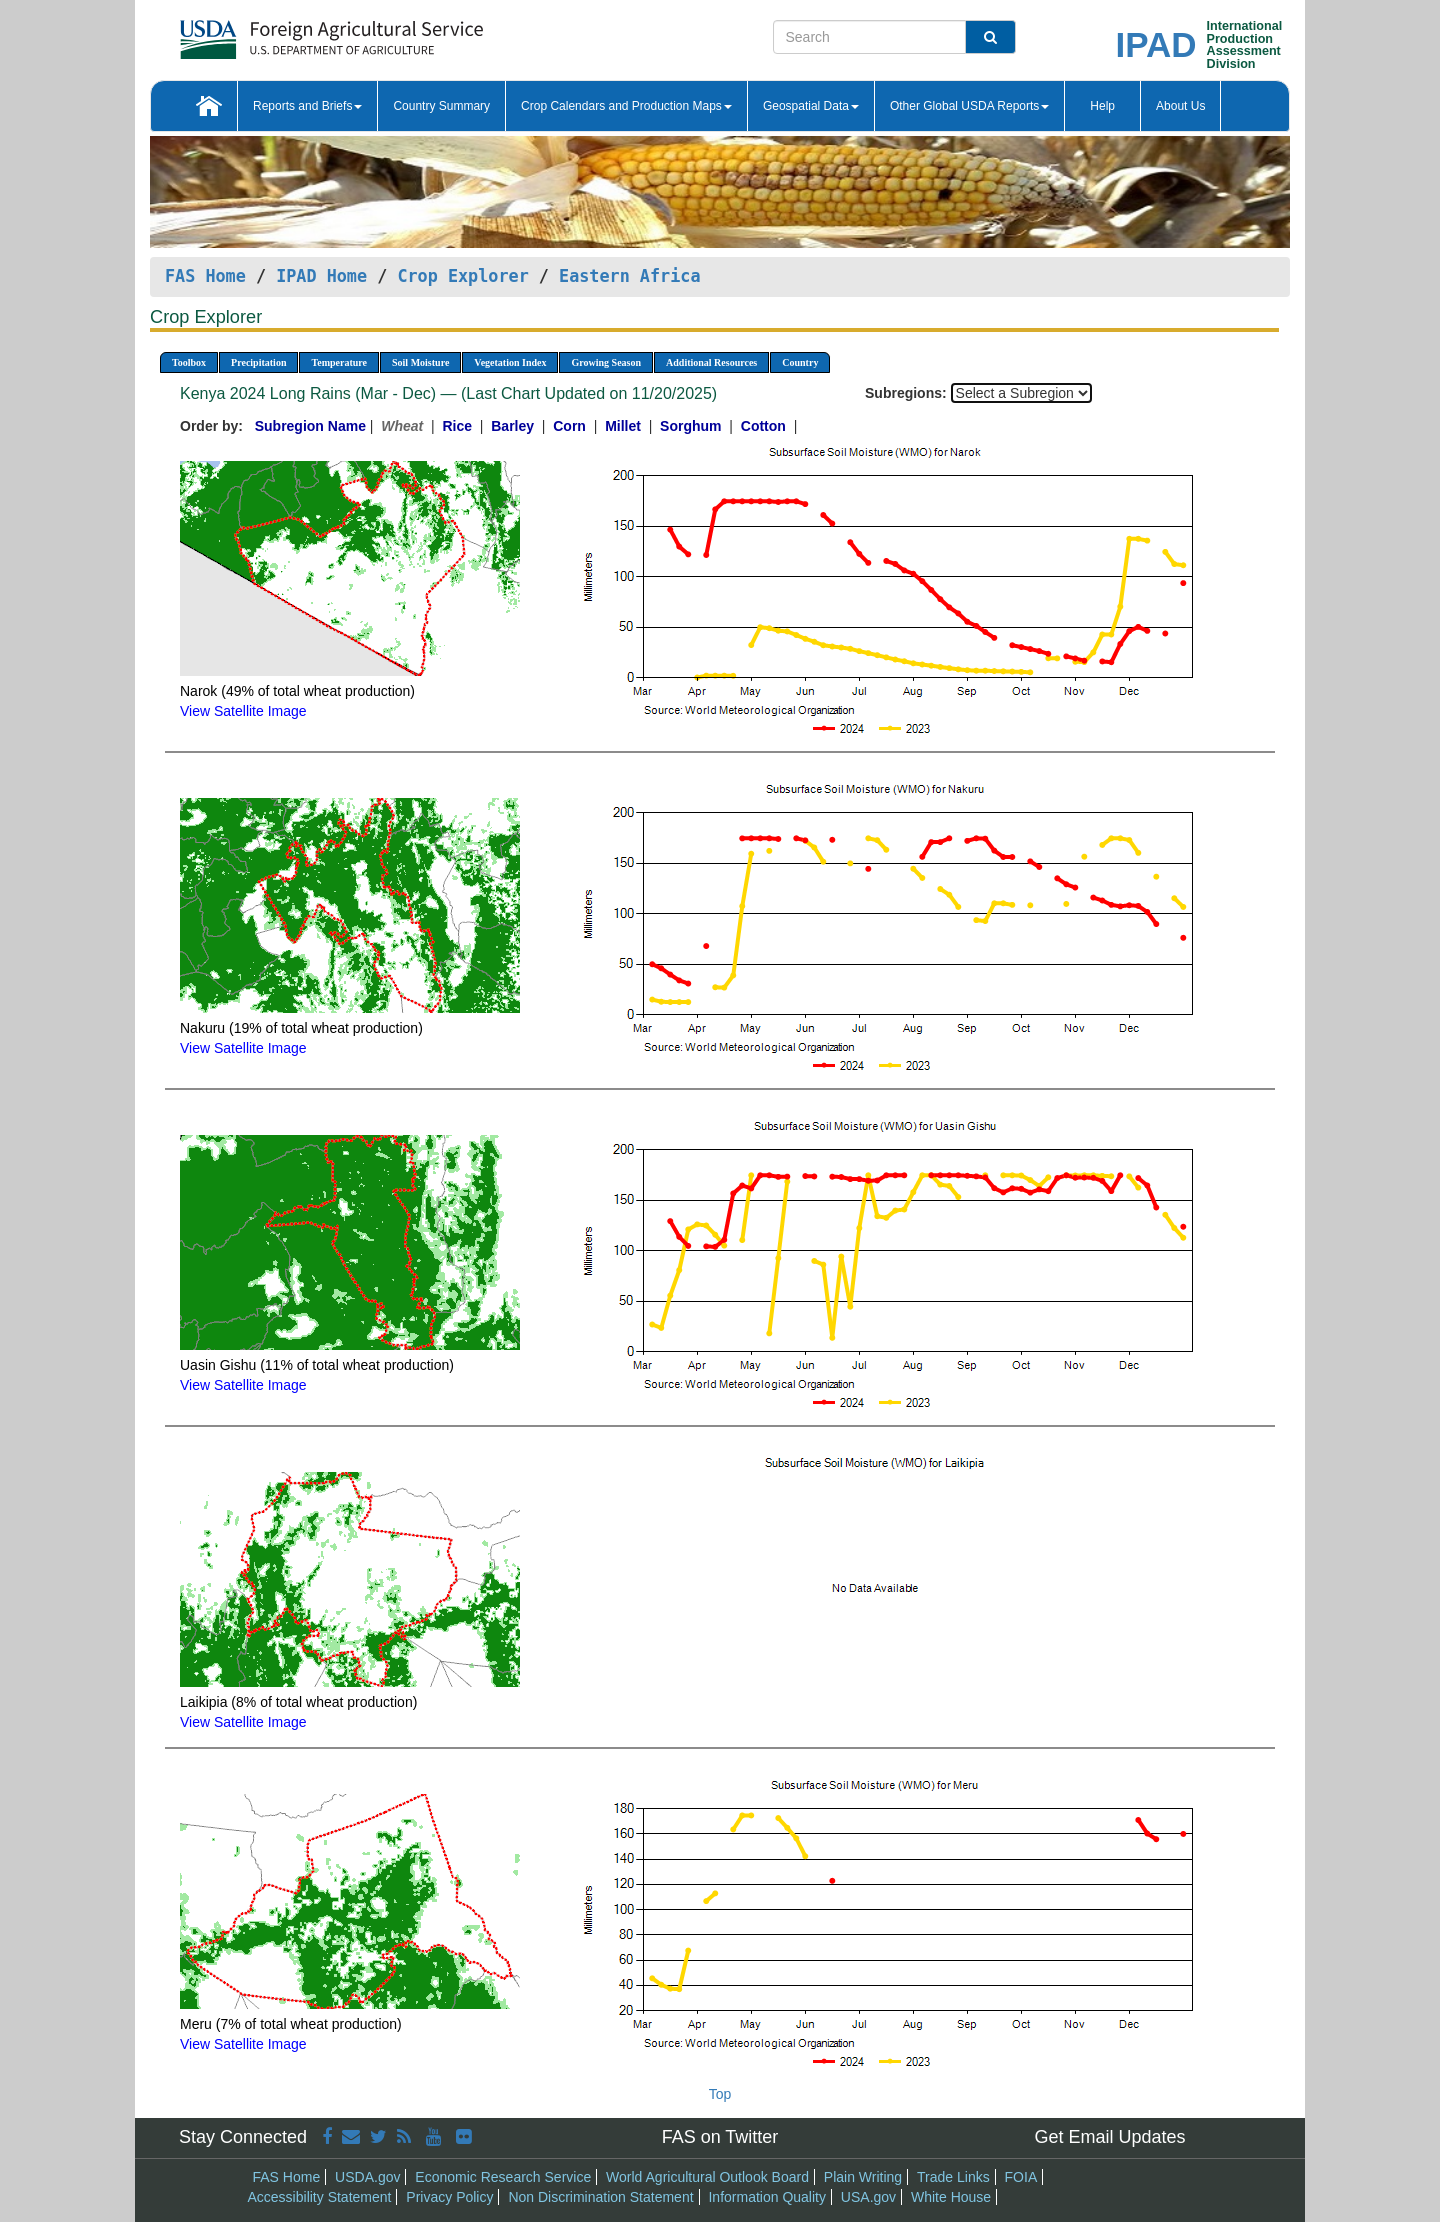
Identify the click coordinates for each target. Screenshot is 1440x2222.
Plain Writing (863, 2177)
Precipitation (258, 362)
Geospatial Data (811, 106)
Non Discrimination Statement (600, 2197)
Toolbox (189, 362)
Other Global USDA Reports (969, 106)
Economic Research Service (503, 2177)
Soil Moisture (420, 362)
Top (720, 2094)
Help (1102, 106)
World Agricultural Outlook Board (707, 2177)
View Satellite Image (243, 711)
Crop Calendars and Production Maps (626, 106)
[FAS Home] (281, 32)
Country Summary (441, 106)
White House (951, 2197)
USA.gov (868, 2197)
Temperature (339, 362)
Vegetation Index (510, 362)
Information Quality (767, 2197)
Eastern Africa (629, 276)
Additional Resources (711, 362)
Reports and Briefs (307, 106)
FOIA (1021, 2177)
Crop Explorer (462, 276)
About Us (1180, 106)
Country (800, 362)
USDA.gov (367, 2177)
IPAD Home (321, 276)
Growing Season (606, 362)
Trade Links (953, 2177)
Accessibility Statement (320, 2197)
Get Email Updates (1109, 2137)
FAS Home (205, 276)
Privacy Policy (449, 2197)
